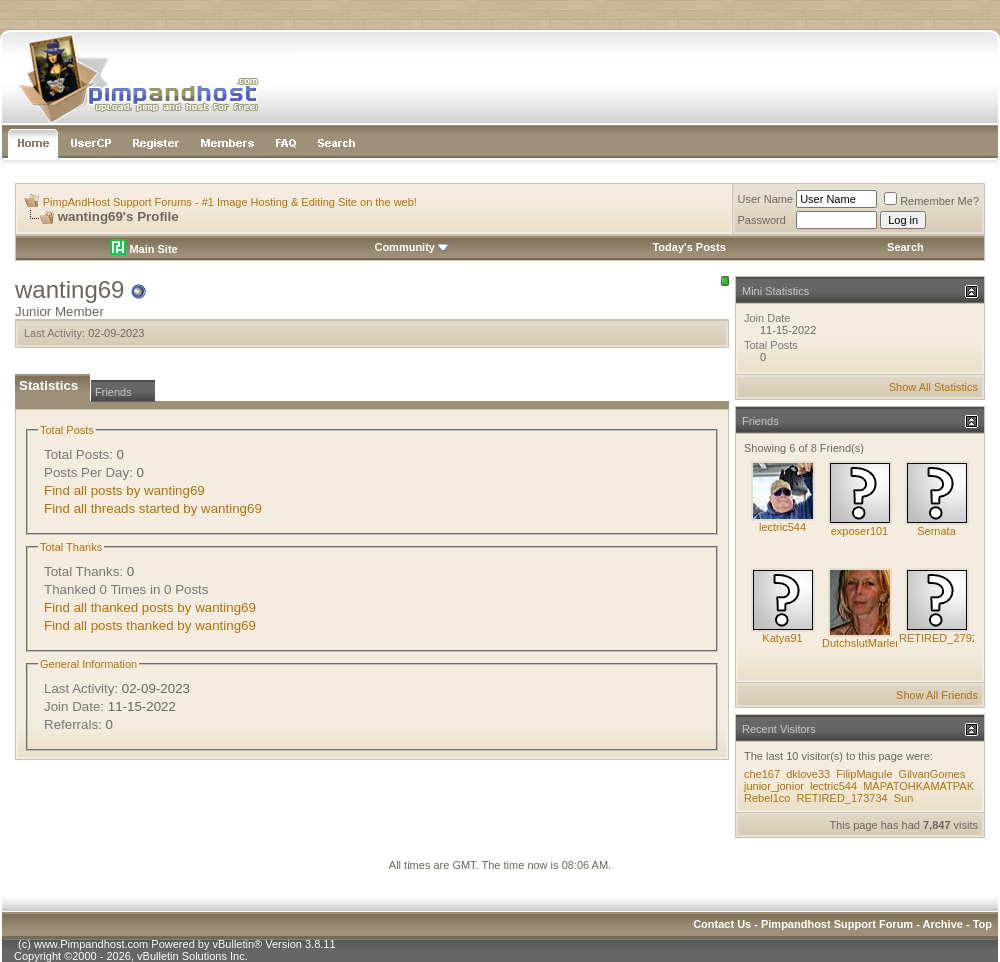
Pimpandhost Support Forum (837, 924)
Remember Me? (931, 201)
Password (762, 220)
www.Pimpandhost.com (91, 944)
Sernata (936, 531)
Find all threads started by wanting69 (153, 508)
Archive (943, 924)
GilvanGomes (932, 774)
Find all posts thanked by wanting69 (150, 625)
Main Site (143, 249)
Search (905, 247)
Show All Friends (937, 695)
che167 (762, 774)
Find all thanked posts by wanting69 (150, 607)
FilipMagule (864, 774)
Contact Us (722, 924)
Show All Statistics (933, 387)
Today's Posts (688, 247)
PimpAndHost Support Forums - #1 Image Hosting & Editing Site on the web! (230, 202)
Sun (904, 798)
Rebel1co (767, 798)
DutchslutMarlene (865, 643)
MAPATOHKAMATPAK (918, 786)
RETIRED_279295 (944, 638)
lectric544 (782, 527)
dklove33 (808, 774)
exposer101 (860, 531)
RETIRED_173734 (842, 798)
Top (982, 924)
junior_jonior (774, 786)
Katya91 (782, 638)
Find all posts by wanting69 (124, 490)
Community (411, 247)
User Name (766, 199)
